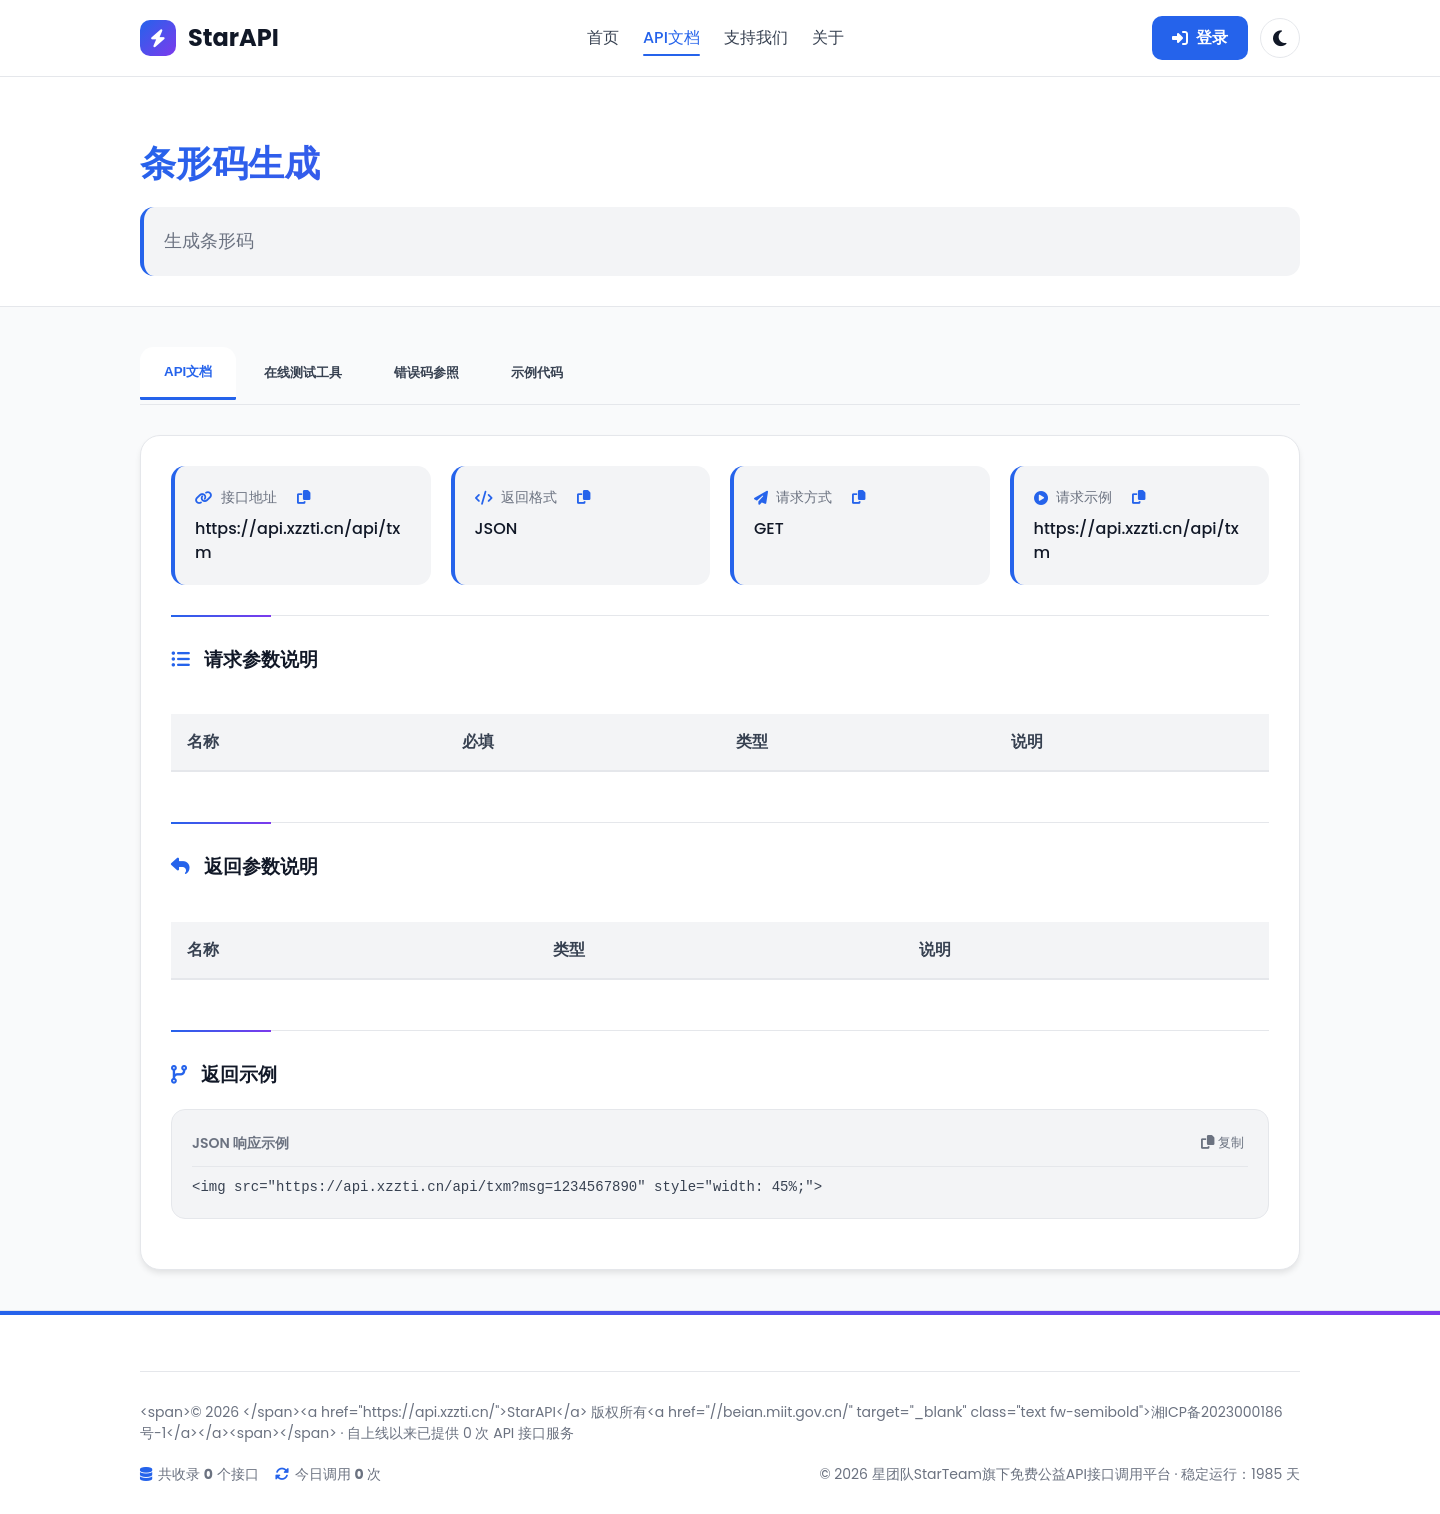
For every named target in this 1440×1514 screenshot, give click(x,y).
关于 (828, 37)
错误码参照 (426, 372)
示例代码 (537, 372)
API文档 (671, 37)
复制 (1222, 1141)
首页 (603, 37)
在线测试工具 (303, 372)
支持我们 (756, 37)
